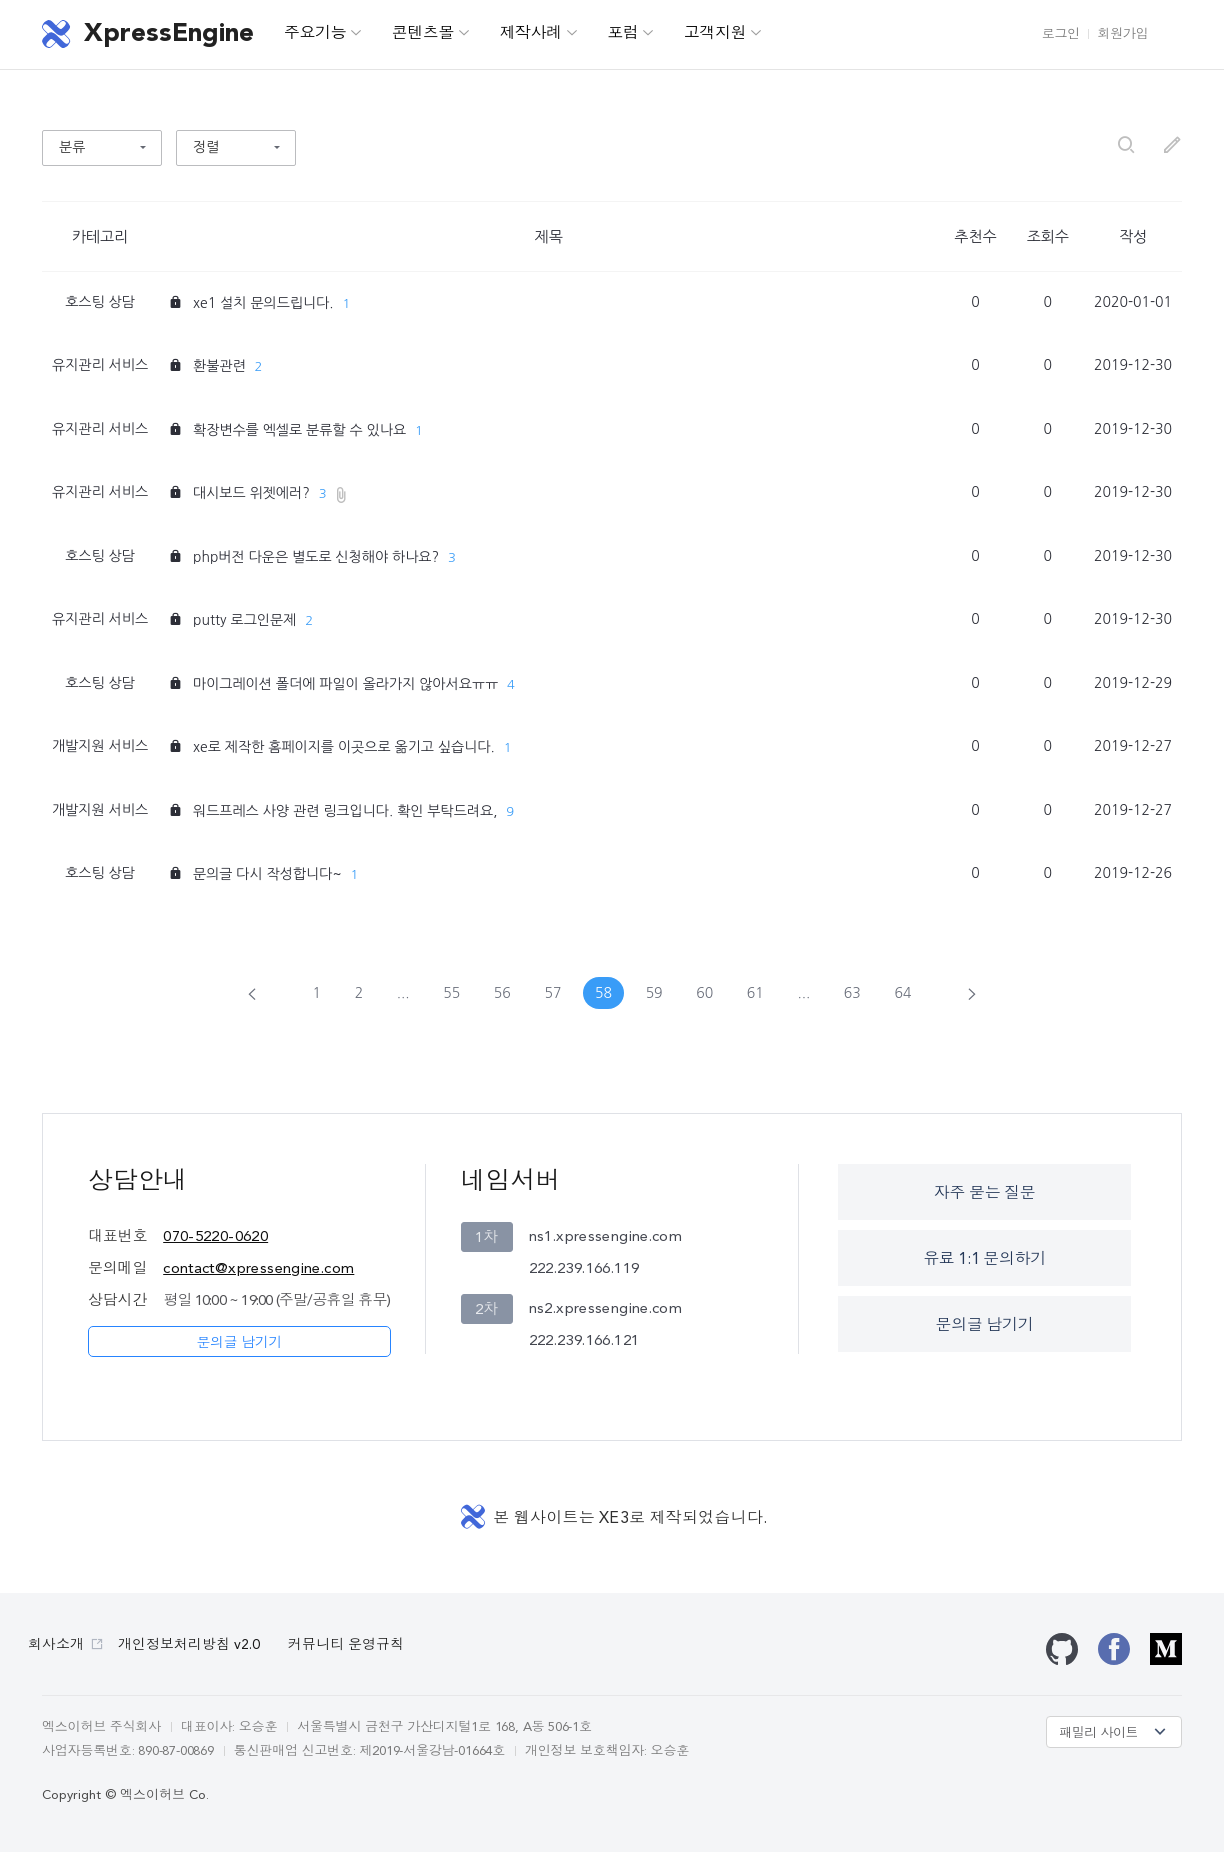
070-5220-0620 (215, 1237)
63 (852, 993)
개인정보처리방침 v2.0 (189, 1645)
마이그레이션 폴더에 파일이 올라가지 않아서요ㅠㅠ (345, 684)
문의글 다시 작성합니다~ (267, 874)
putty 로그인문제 (244, 620)
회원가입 (1123, 34)
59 (654, 993)
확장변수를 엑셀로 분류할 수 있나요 (299, 430)
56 (502, 993)
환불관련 (219, 366)
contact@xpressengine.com (258, 1269)
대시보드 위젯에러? (251, 493)
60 (704, 993)
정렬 (206, 147)
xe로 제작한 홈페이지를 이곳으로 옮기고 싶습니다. (344, 747)
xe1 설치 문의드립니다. (263, 303)
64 (902, 993)
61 (755, 993)
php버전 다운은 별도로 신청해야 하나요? (316, 557)
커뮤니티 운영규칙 (346, 1645)
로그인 (1061, 34)
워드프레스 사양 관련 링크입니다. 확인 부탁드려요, (345, 811)
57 (552, 993)
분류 (72, 147)
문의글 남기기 (239, 1343)
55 (451, 993)
